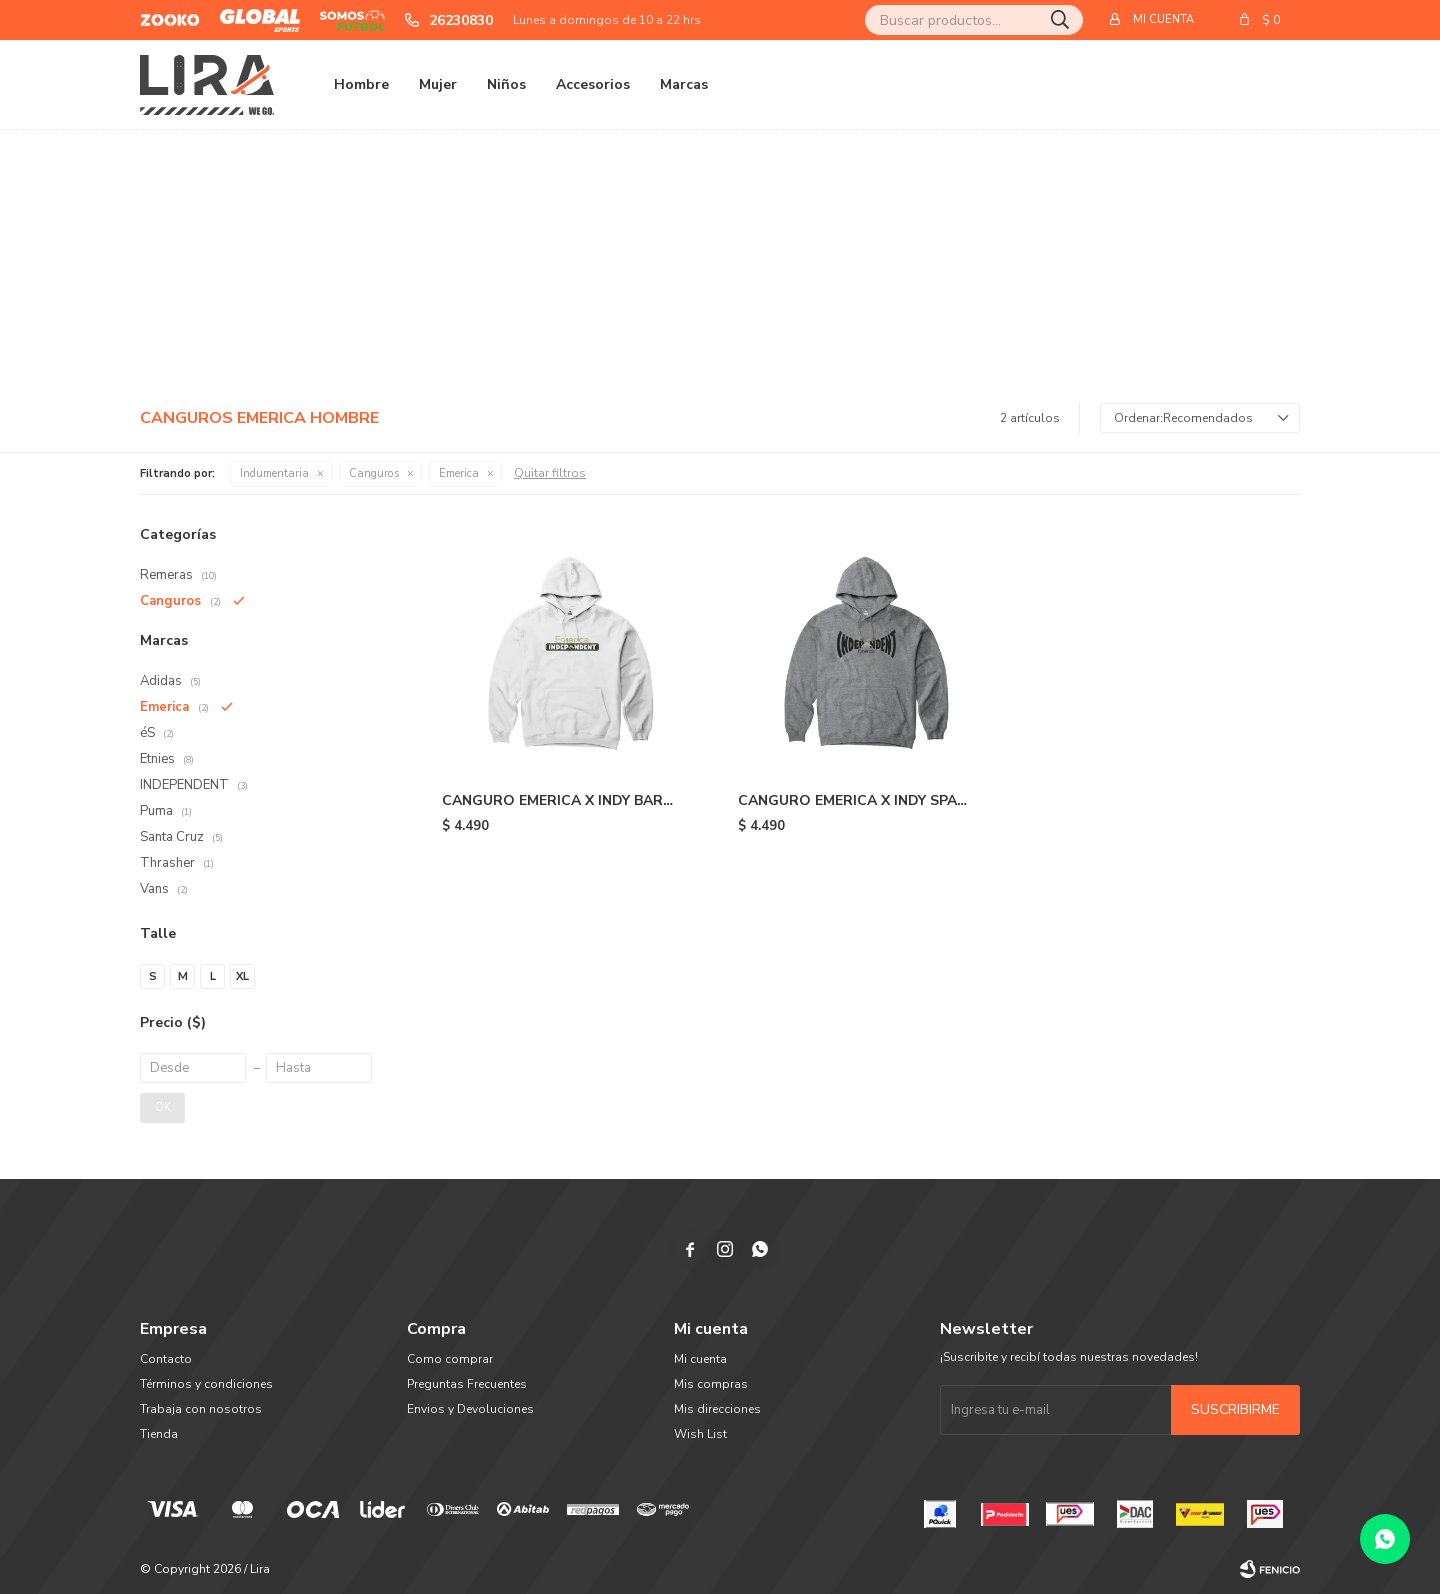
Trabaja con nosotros (201, 1409)
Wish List (700, 1434)
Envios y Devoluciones (470, 1409)
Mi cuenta (700, 1359)
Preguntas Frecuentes (467, 1384)
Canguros (374, 473)
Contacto (166, 1359)
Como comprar (450, 1359)
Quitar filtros (550, 473)
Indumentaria (274, 473)
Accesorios (593, 84)
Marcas (684, 84)
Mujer (438, 84)
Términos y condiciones (206, 1384)
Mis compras (711, 1384)
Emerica (459, 473)
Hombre (361, 84)
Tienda (159, 1434)
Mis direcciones (717, 1409)
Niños (506, 84)
